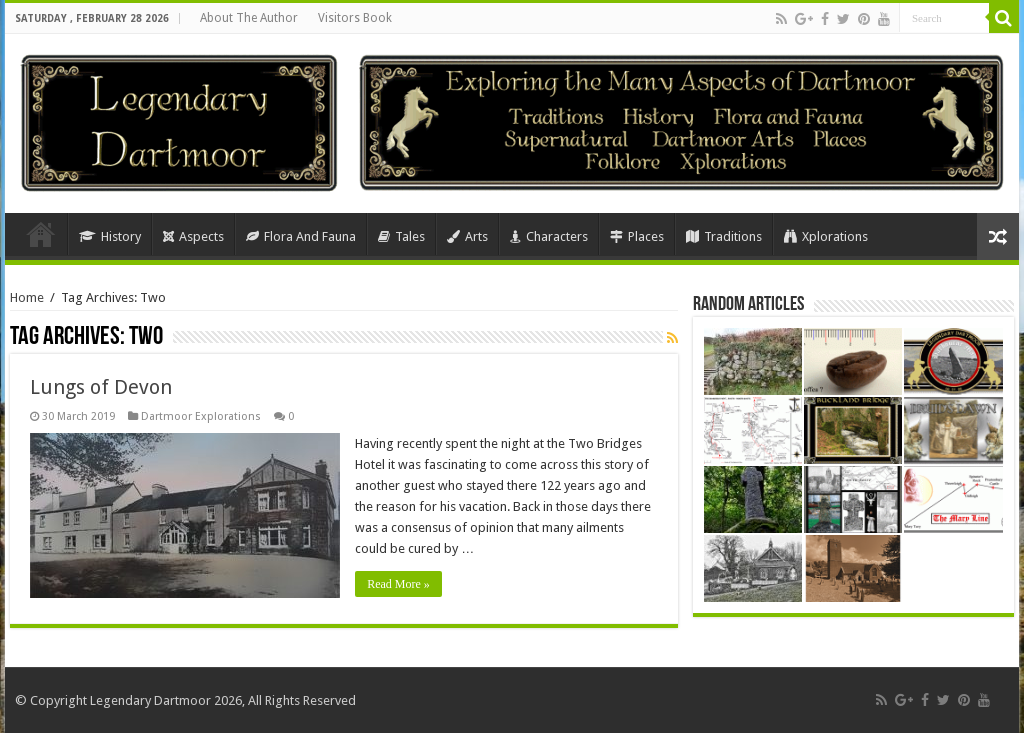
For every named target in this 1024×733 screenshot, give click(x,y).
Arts (467, 236)
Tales (401, 236)
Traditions (724, 236)
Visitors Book (355, 18)
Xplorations (826, 236)
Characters (549, 236)
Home (41, 234)
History (110, 236)
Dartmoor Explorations (201, 416)
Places (637, 236)
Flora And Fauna (301, 236)
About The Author (249, 18)
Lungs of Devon (101, 387)
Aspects (193, 236)
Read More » (398, 584)
